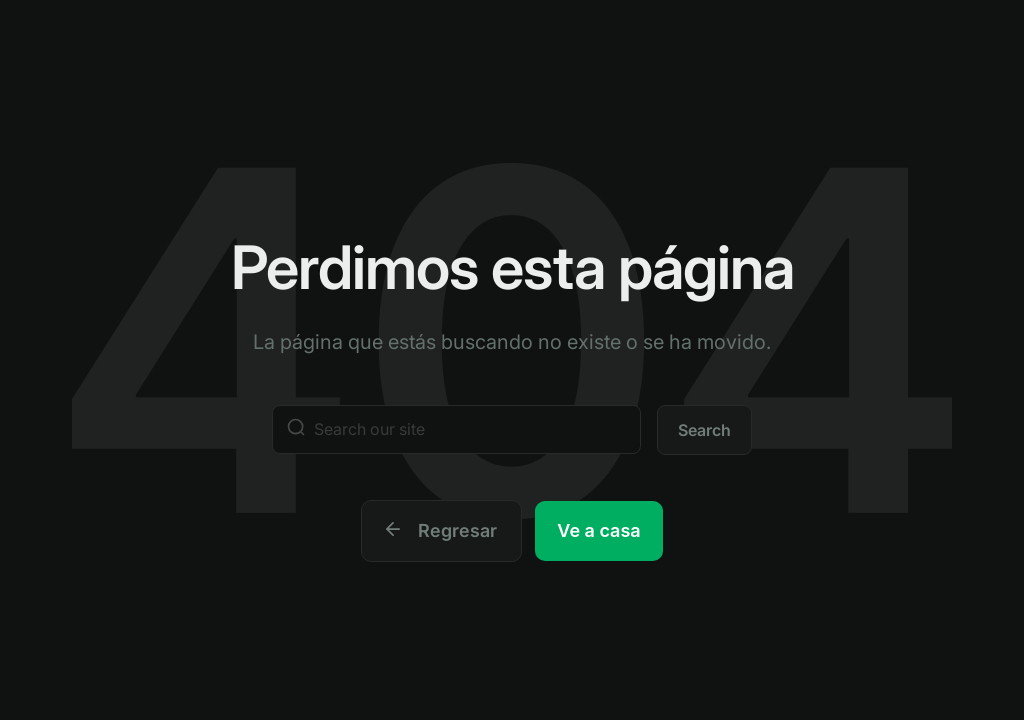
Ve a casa (598, 530)
